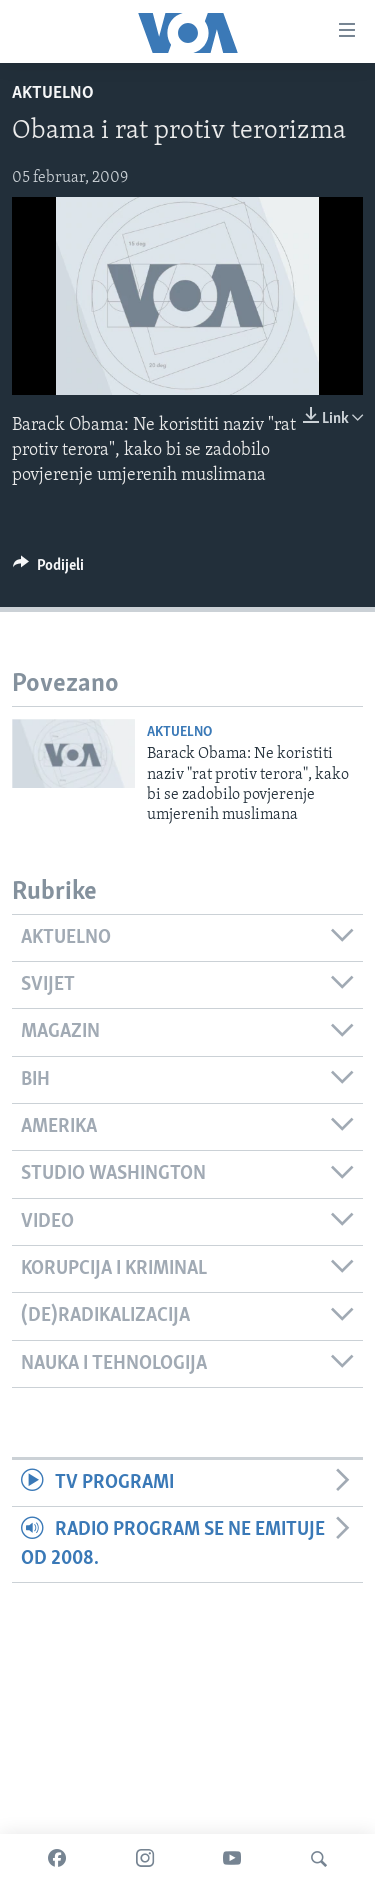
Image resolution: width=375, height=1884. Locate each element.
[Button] (48, 570)
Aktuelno (53, 93)
